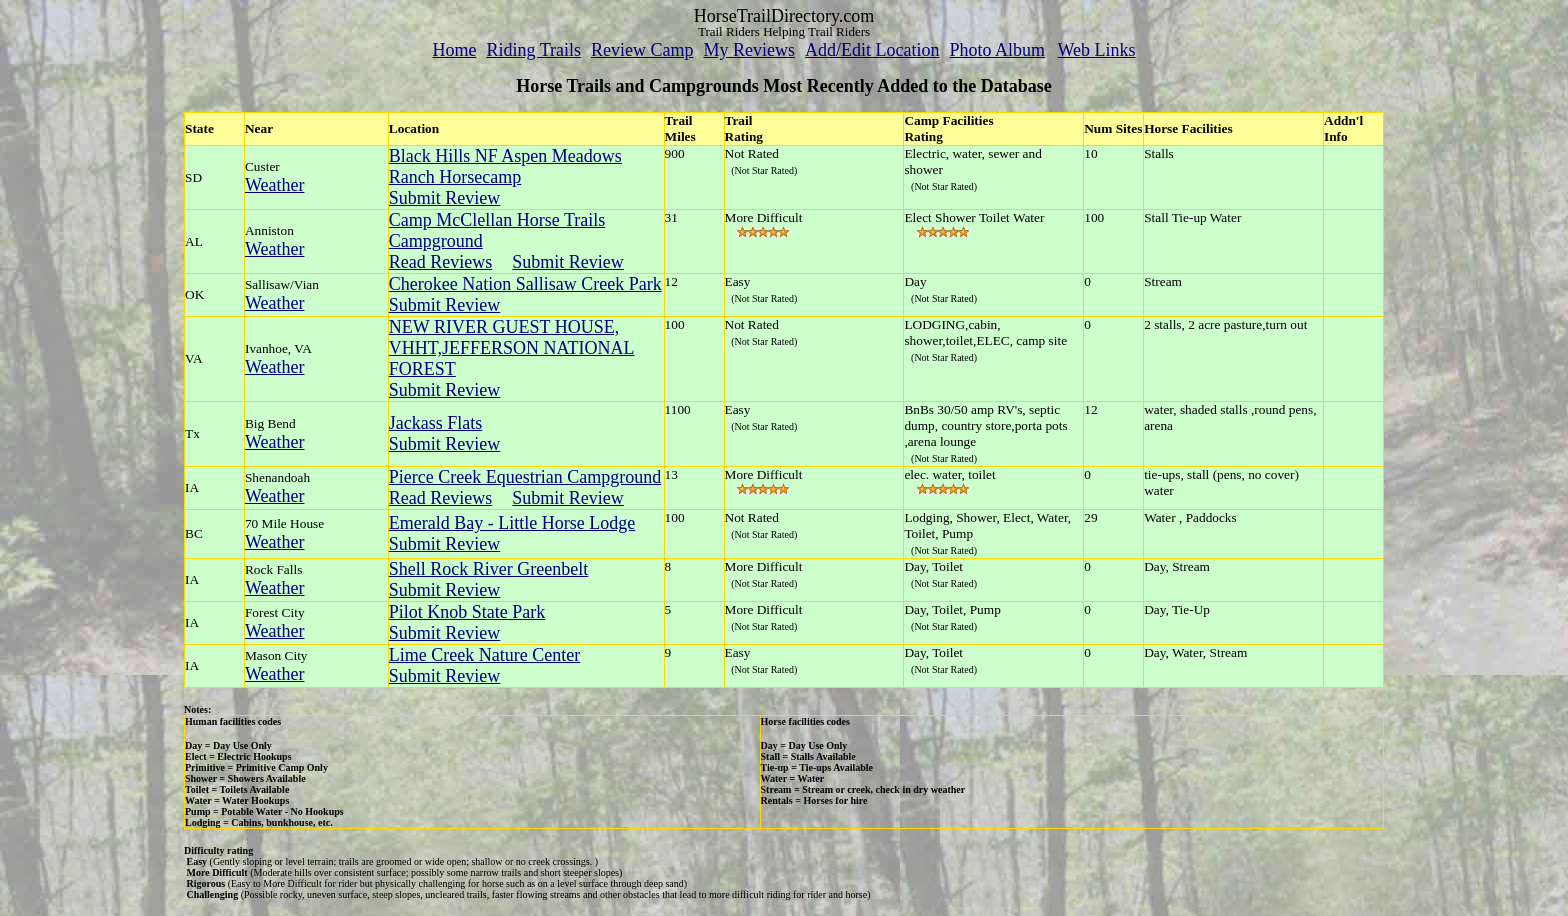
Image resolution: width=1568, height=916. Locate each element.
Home (454, 50)
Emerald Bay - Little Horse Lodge (512, 523)
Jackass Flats (436, 423)
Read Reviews (440, 262)
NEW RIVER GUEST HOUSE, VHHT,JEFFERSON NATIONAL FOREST (512, 348)
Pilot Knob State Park (467, 612)
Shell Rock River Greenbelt (488, 569)
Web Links (1097, 50)
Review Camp (642, 50)
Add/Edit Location (872, 50)
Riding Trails (533, 50)
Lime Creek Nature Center (484, 655)
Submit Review (445, 198)
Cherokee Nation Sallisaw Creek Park (525, 284)
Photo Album (997, 50)
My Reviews (749, 50)
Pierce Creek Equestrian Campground (525, 477)
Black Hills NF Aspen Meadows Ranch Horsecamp (505, 166)
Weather (275, 185)
